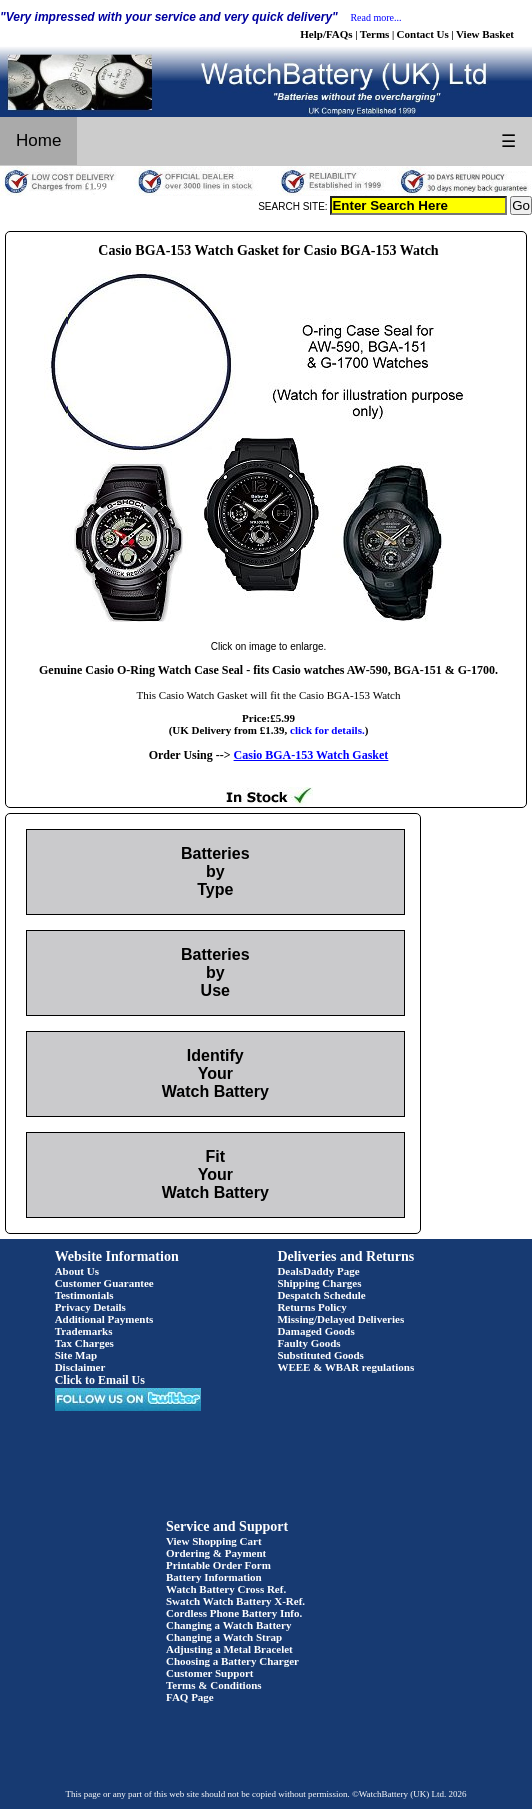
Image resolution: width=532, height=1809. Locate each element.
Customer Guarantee (104, 1283)
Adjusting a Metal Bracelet (229, 1649)
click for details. (327, 730)
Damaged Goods (315, 1331)
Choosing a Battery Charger (232, 1661)
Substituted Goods (320, 1355)
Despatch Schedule (321, 1295)
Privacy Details (90, 1307)
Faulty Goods (308, 1343)
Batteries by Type (215, 871)
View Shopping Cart (214, 1541)
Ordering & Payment (216, 1553)
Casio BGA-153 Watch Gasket (311, 755)
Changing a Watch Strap (224, 1637)
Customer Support (210, 1673)
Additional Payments (104, 1319)
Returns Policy (311, 1307)
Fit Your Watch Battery (215, 1174)
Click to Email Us (100, 1380)
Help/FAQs (326, 34)
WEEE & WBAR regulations (345, 1367)
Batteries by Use (215, 972)
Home (38, 140)
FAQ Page (190, 1697)
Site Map (76, 1355)
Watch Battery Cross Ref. (226, 1589)
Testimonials (84, 1295)
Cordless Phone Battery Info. (234, 1613)
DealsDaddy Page (318, 1271)
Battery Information (214, 1577)
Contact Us (423, 34)
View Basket (485, 34)
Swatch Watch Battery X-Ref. (235, 1601)
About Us (77, 1271)
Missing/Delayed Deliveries (340, 1319)
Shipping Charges (319, 1283)
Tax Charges (84, 1343)
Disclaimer (80, 1367)
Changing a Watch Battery (228, 1625)
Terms (375, 34)
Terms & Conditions (214, 1685)
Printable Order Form (218, 1565)
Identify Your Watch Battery (215, 1073)
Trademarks (84, 1331)
